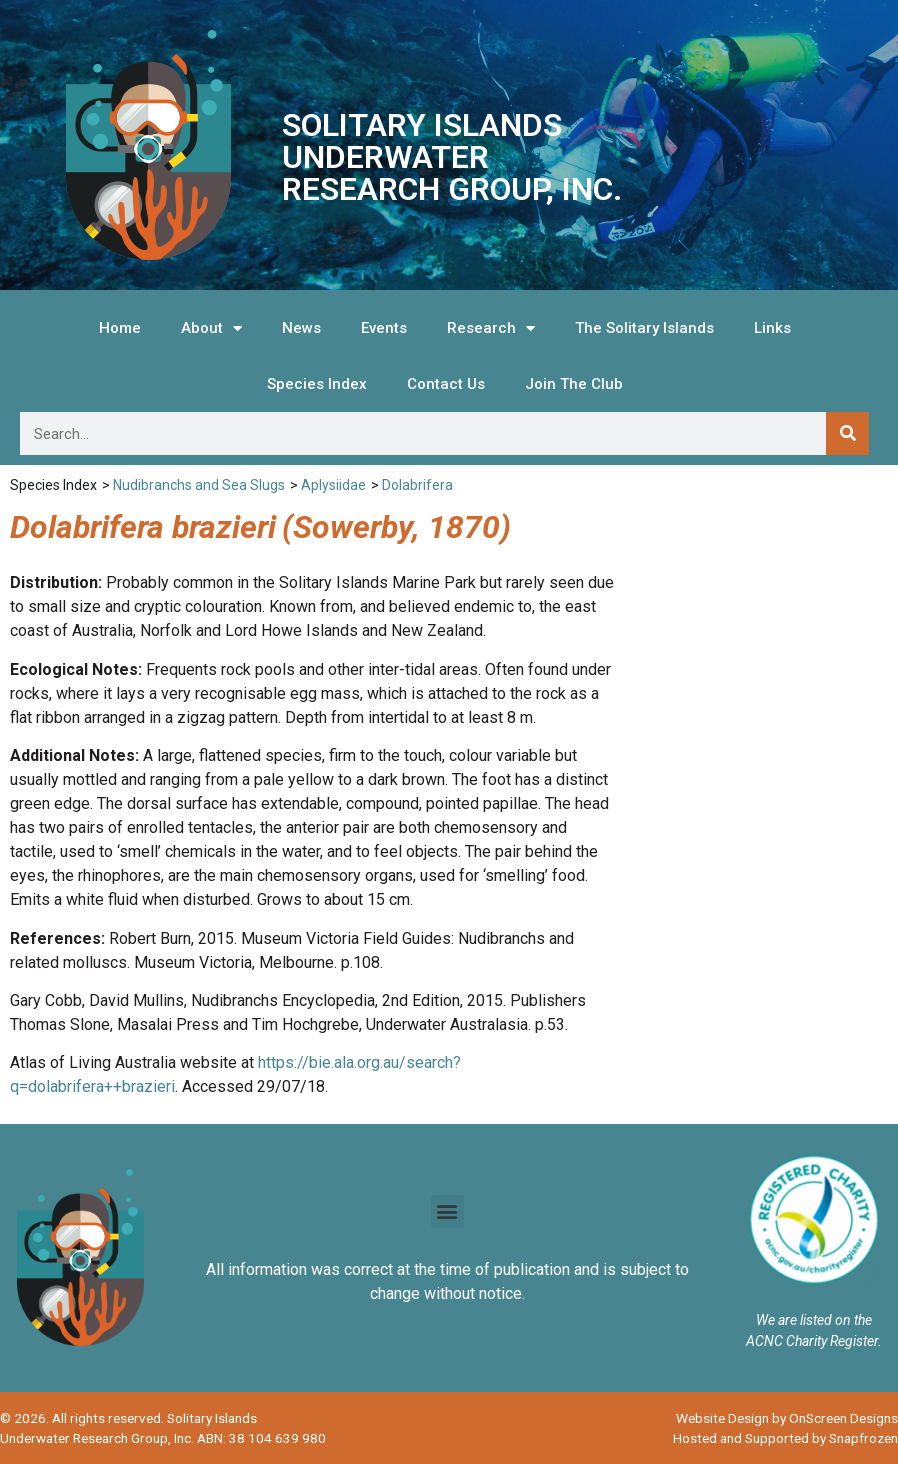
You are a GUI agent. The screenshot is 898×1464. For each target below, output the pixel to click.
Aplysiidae (333, 485)
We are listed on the (814, 1320)
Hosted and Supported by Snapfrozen (785, 1438)
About (211, 328)
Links (772, 328)
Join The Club (574, 384)
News (301, 328)
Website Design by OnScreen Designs (787, 1418)
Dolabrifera (417, 485)
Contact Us (446, 384)
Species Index (317, 384)
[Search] (847, 433)
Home (120, 328)
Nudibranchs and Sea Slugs (199, 485)
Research (491, 328)
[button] (447, 1211)
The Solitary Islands (644, 328)
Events (384, 328)
